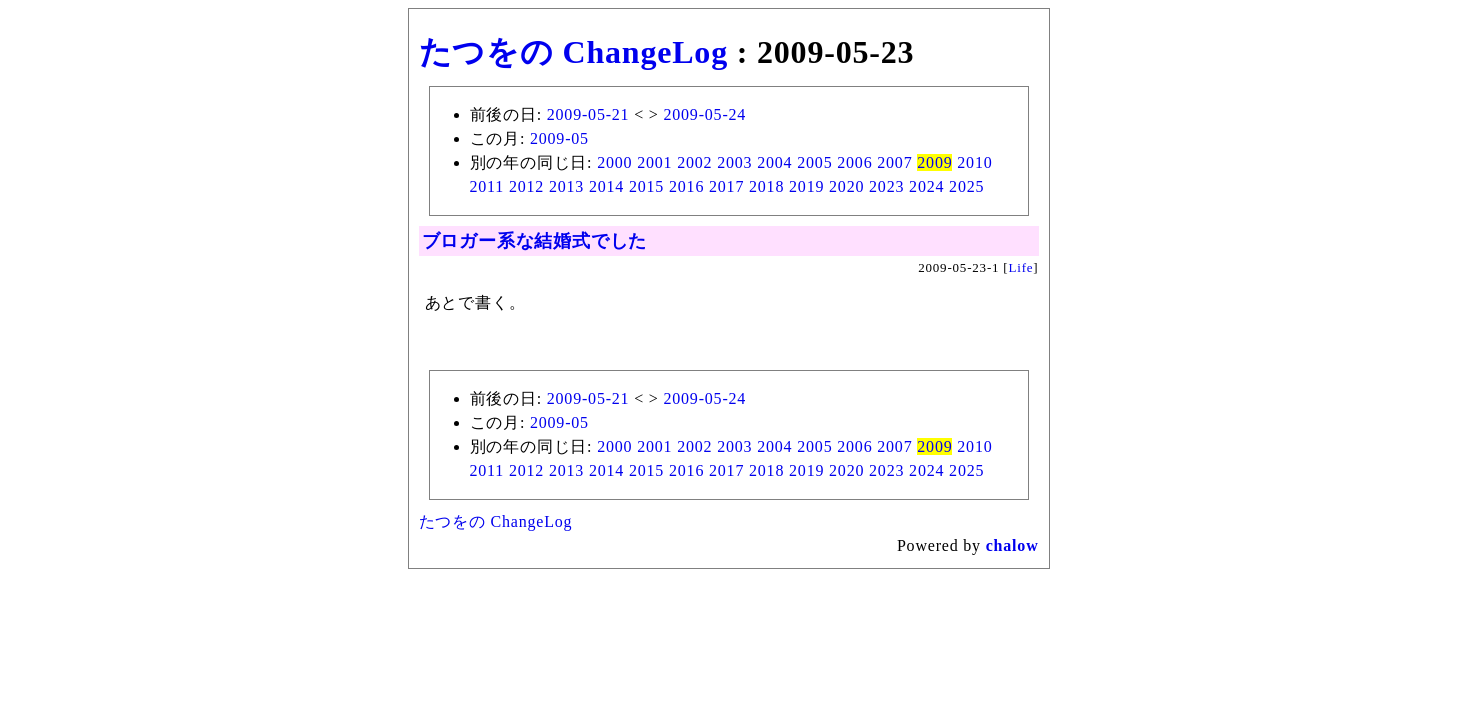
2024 (926, 186)
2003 (734, 162)
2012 (526, 186)
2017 (726, 186)
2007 (894, 162)
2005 (814, 162)
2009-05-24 (704, 114)
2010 (974, 162)
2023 (886, 186)
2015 (646, 186)
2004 (774, 162)
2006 (854, 162)
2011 (487, 186)
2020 (846, 186)
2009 (934, 162)
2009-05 (559, 138)
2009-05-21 (588, 114)
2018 (766, 186)
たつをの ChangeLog (573, 52)
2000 (614, 162)
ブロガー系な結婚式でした (535, 241)
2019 (806, 186)
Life (1021, 267)
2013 (566, 186)
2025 (966, 186)
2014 (606, 186)
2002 (694, 162)
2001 (654, 162)
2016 (686, 186)
